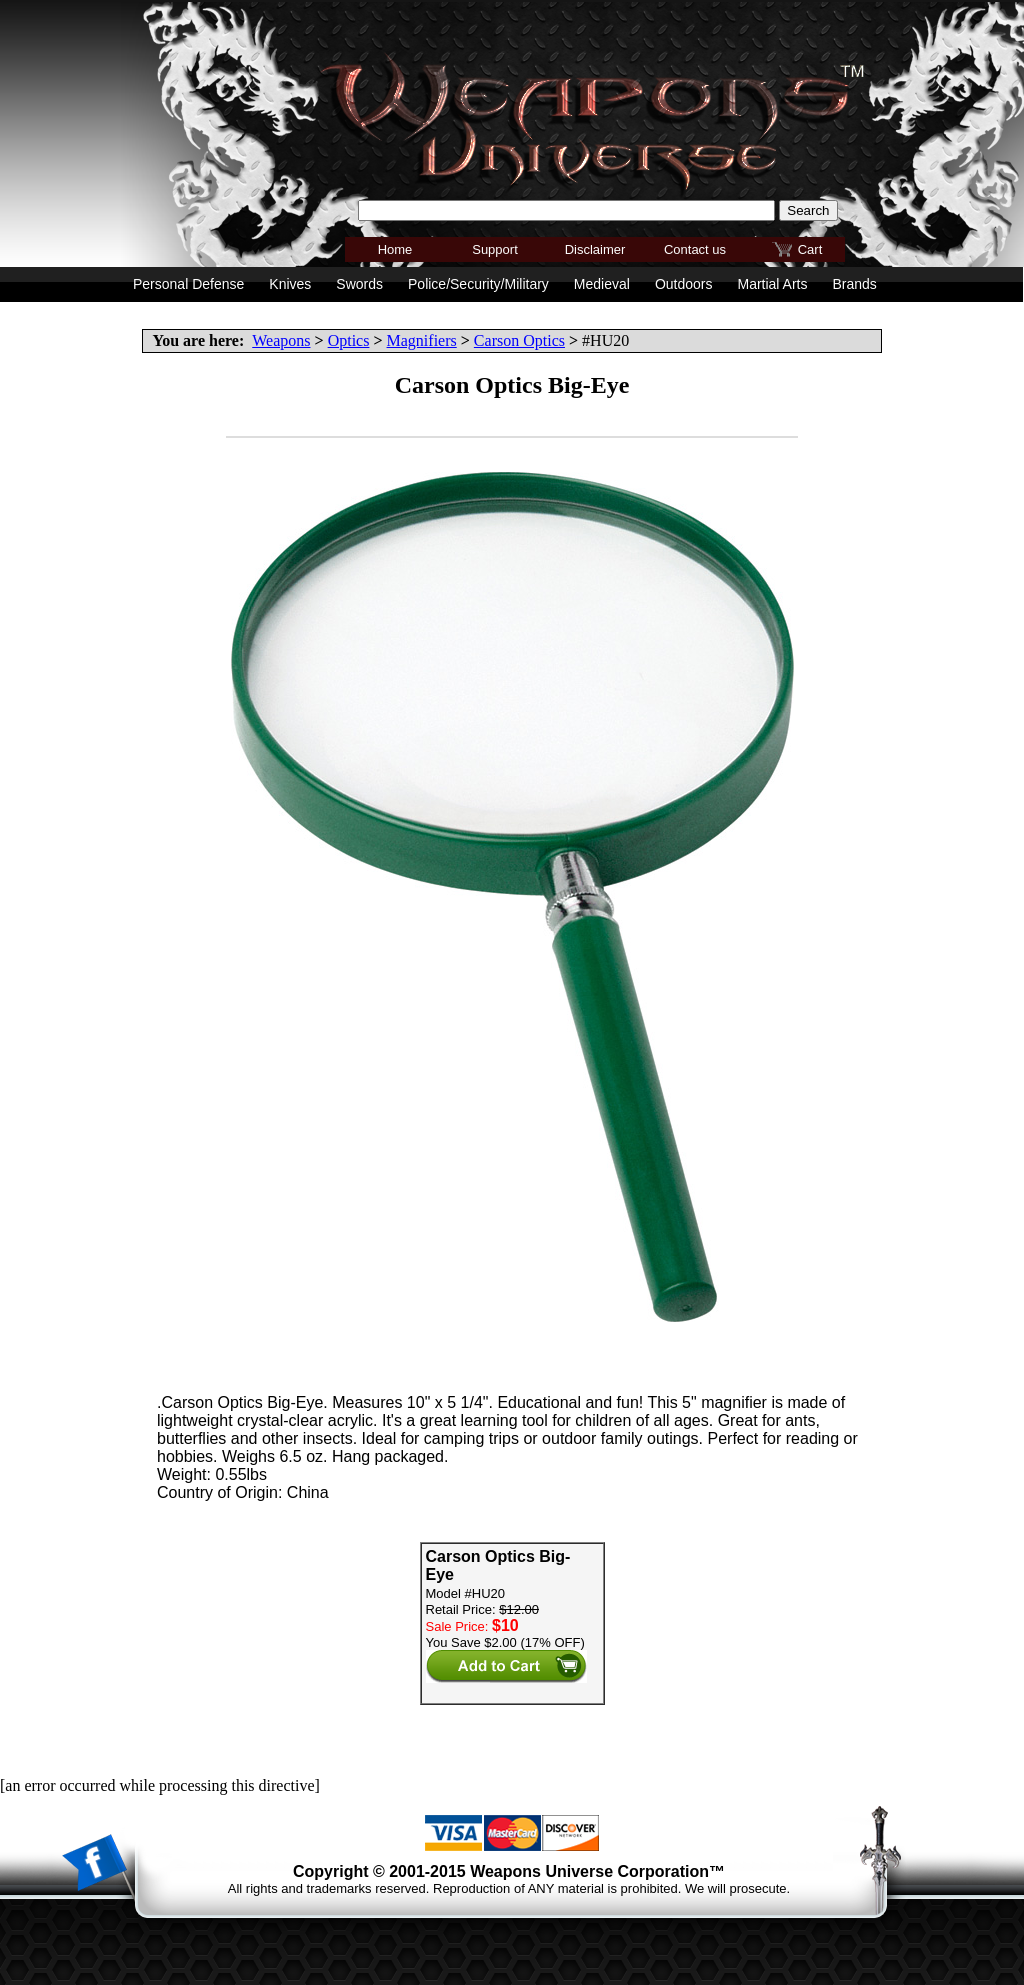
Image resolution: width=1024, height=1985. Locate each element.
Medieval (602, 284)
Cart (810, 249)
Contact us (695, 249)
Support (495, 249)
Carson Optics (519, 340)
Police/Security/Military (478, 284)
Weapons (281, 340)
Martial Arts (772, 284)
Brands (854, 284)
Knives (290, 284)
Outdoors (684, 284)
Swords (359, 284)
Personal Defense (188, 284)
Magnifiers (422, 340)
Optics (349, 340)
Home (395, 249)
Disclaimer (595, 249)
